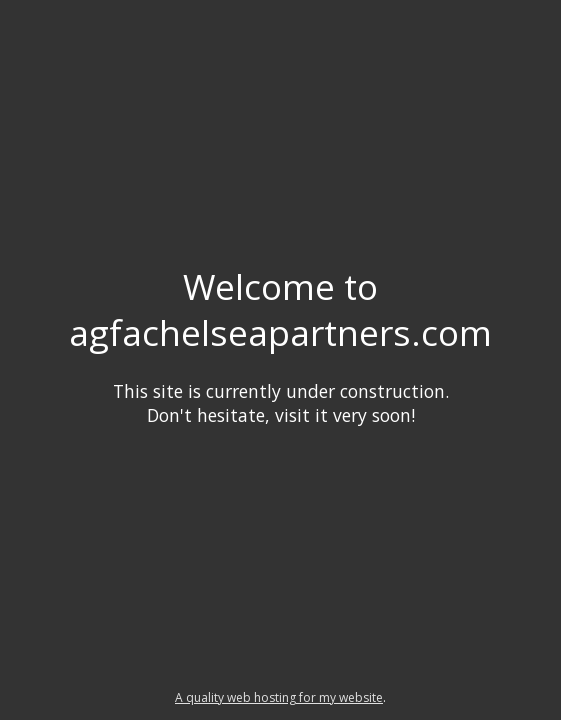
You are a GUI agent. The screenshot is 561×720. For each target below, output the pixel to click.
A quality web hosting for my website (279, 697)
